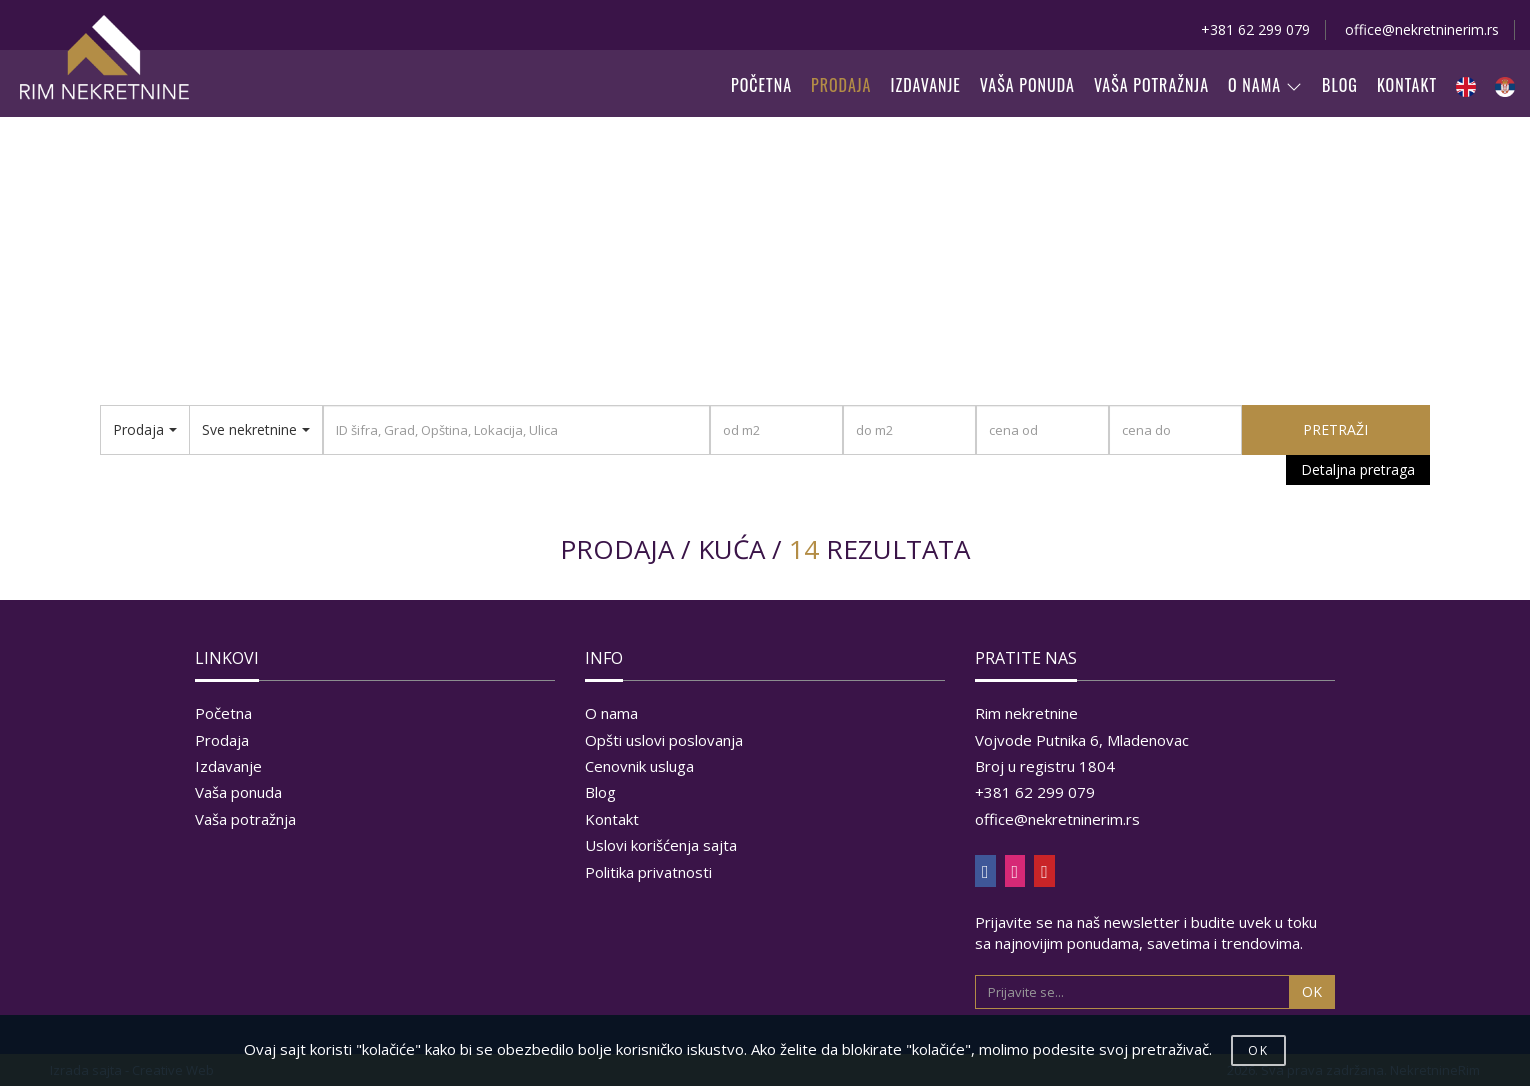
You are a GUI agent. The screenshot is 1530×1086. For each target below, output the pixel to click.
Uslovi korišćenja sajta (661, 845)
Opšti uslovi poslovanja (664, 740)
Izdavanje (228, 766)
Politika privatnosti (648, 872)
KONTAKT (1407, 85)
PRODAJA (841, 85)
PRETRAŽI (1335, 429)
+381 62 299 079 (1255, 29)
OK (1312, 991)
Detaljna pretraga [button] (1358, 469)
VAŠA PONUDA (1027, 85)
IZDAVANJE (926, 85)
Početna (223, 713)
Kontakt (612, 819)
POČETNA (761, 85)
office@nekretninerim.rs (1422, 29)
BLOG (1340, 85)
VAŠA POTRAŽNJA (1151, 85)
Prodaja (222, 740)
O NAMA (1265, 85)
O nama (611, 713)
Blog (600, 792)
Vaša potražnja (245, 819)
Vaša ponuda (238, 792)
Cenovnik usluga (639, 766)
